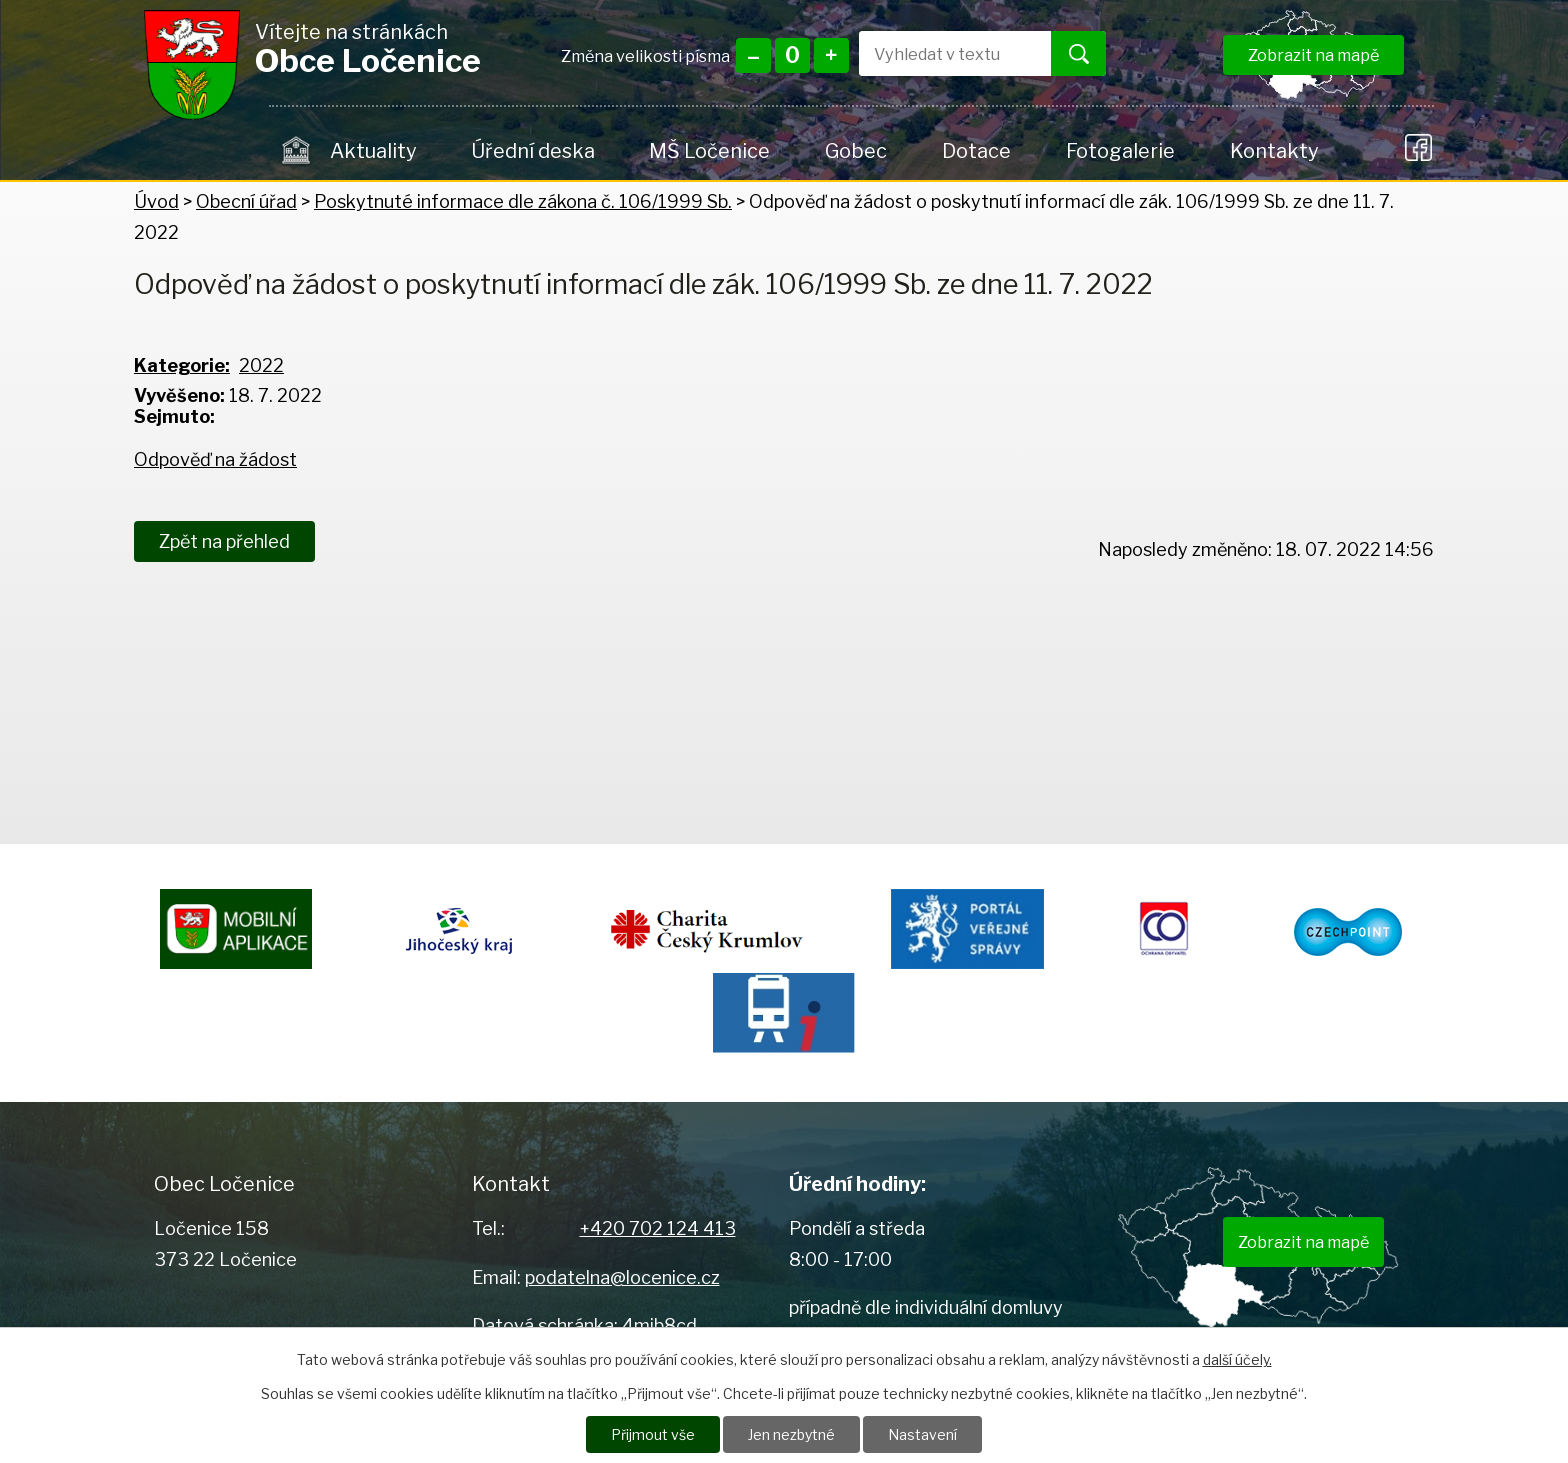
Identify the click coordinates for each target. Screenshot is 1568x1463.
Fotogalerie (1120, 151)
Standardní (792, 55)
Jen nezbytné (791, 1434)
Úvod (296, 151)
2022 (261, 365)
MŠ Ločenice (709, 151)
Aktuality (373, 151)
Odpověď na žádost (215, 459)
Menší (753, 55)
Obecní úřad (246, 201)
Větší (831, 55)
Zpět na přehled (224, 541)
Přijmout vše (653, 1434)
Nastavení (922, 1434)
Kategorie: (182, 365)
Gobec (856, 151)
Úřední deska (533, 151)
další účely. (1237, 1359)
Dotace (976, 151)
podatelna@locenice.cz (622, 1277)
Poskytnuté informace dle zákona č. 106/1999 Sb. (523, 201)
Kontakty (1274, 151)
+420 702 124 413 (658, 1228)
